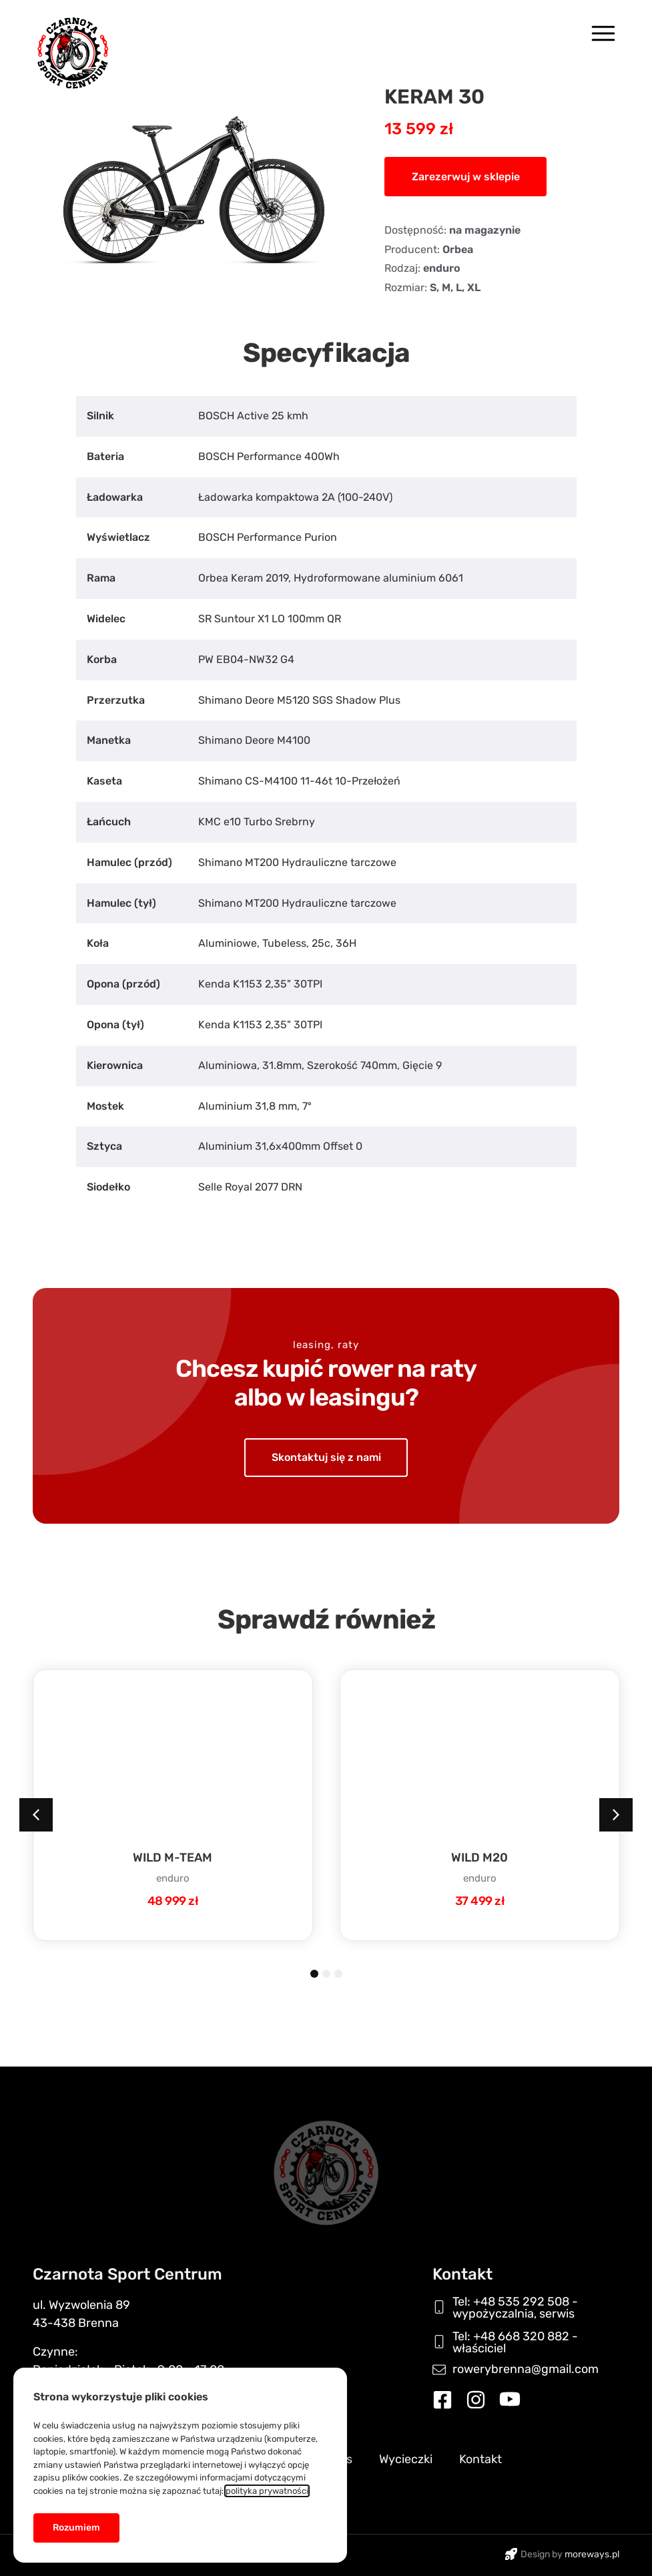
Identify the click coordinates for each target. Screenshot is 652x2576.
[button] (465, 176)
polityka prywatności (264, 2489)
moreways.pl (592, 2554)
